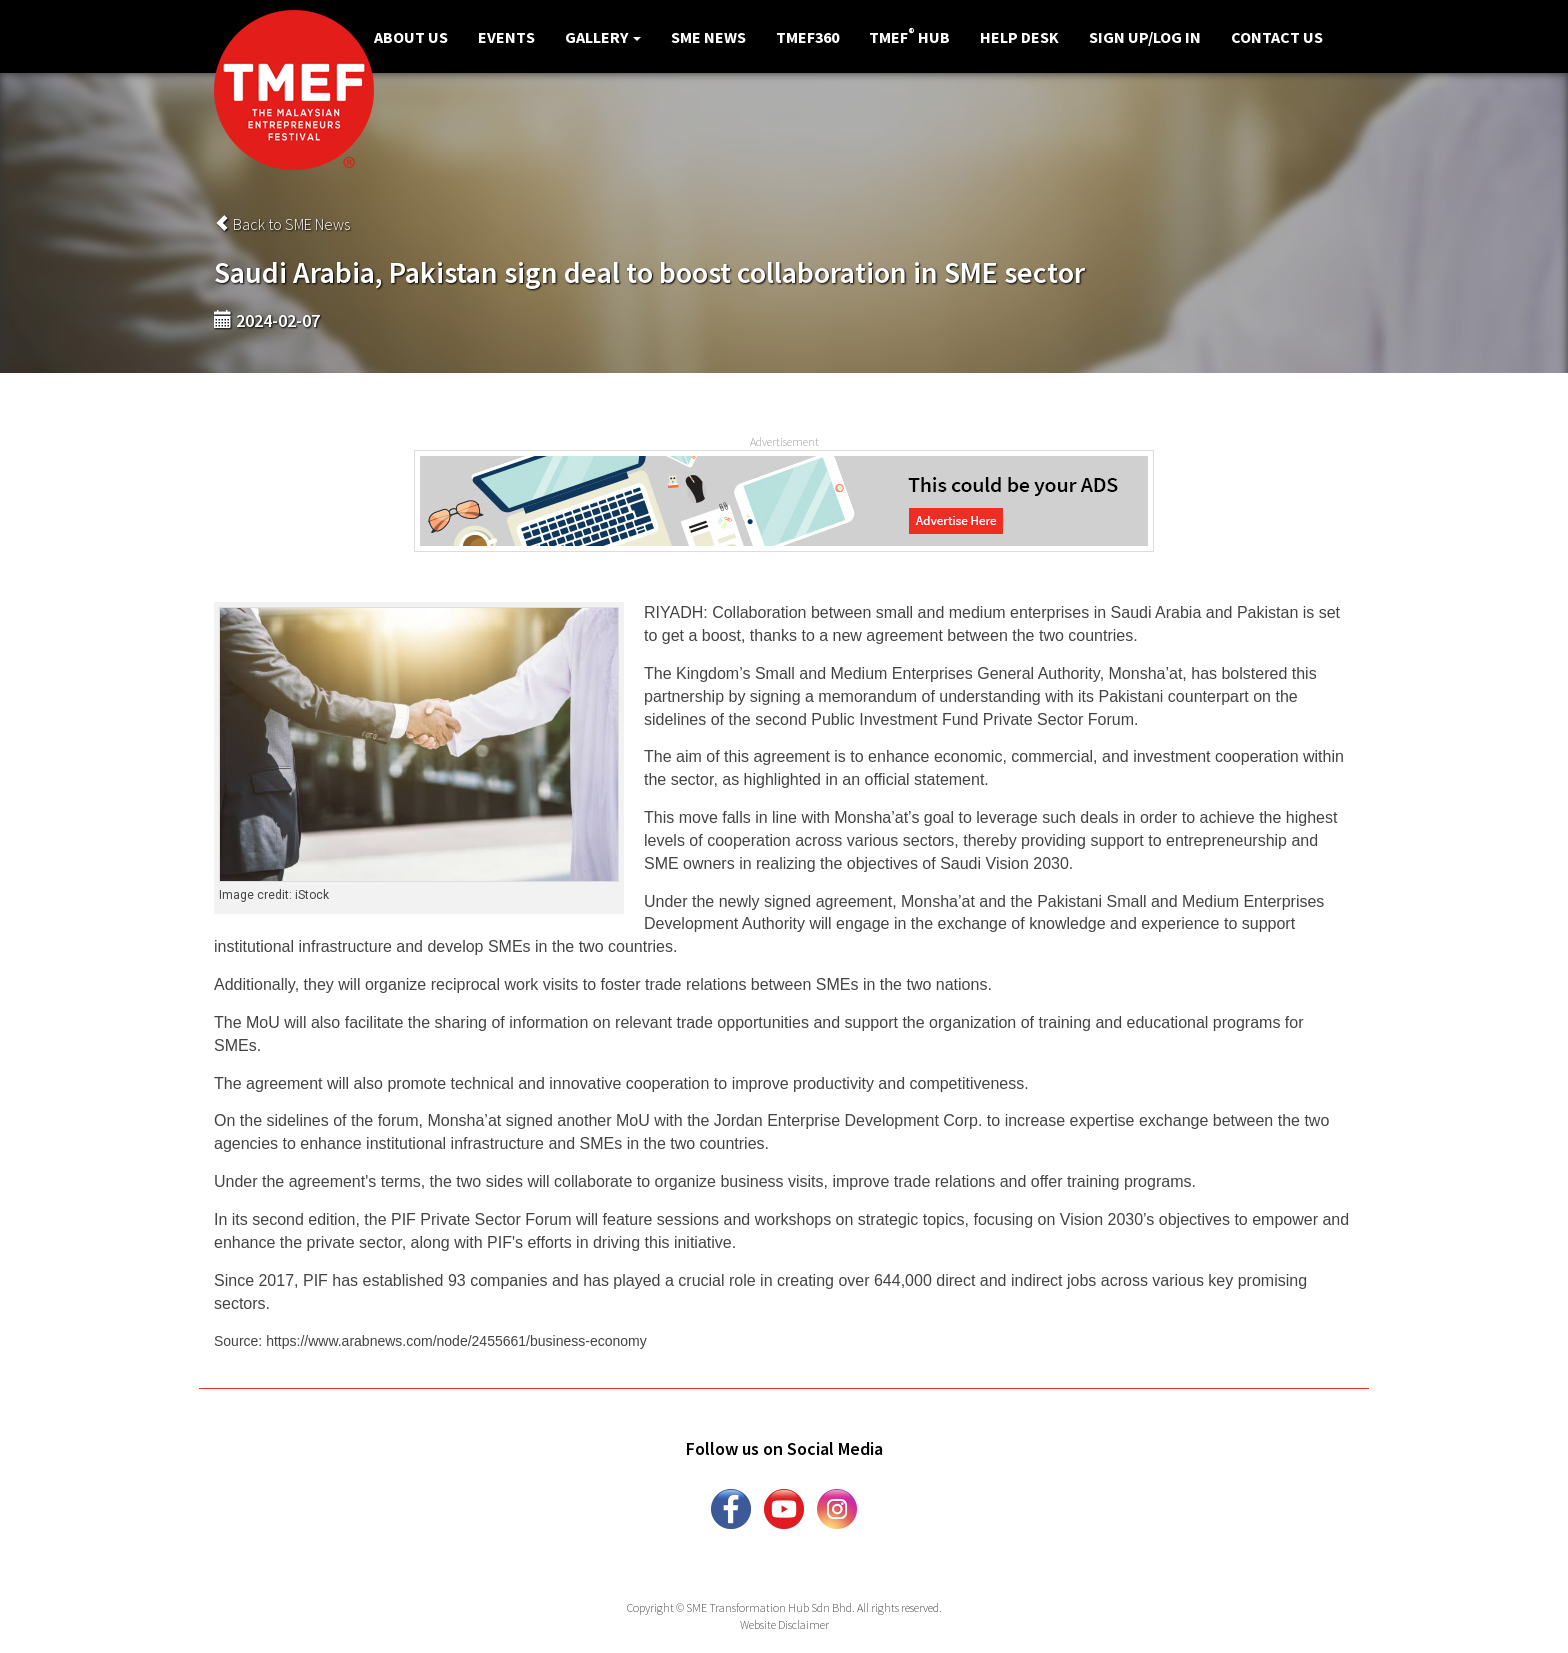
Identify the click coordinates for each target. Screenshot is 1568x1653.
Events (506, 37)
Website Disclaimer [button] (784, 1624)
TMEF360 (807, 37)
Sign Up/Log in (1145, 37)
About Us (411, 37)
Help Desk (1019, 37)
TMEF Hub (909, 36)
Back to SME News (282, 224)
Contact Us (1277, 37)
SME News (708, 37)
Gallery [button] (603, 37)
